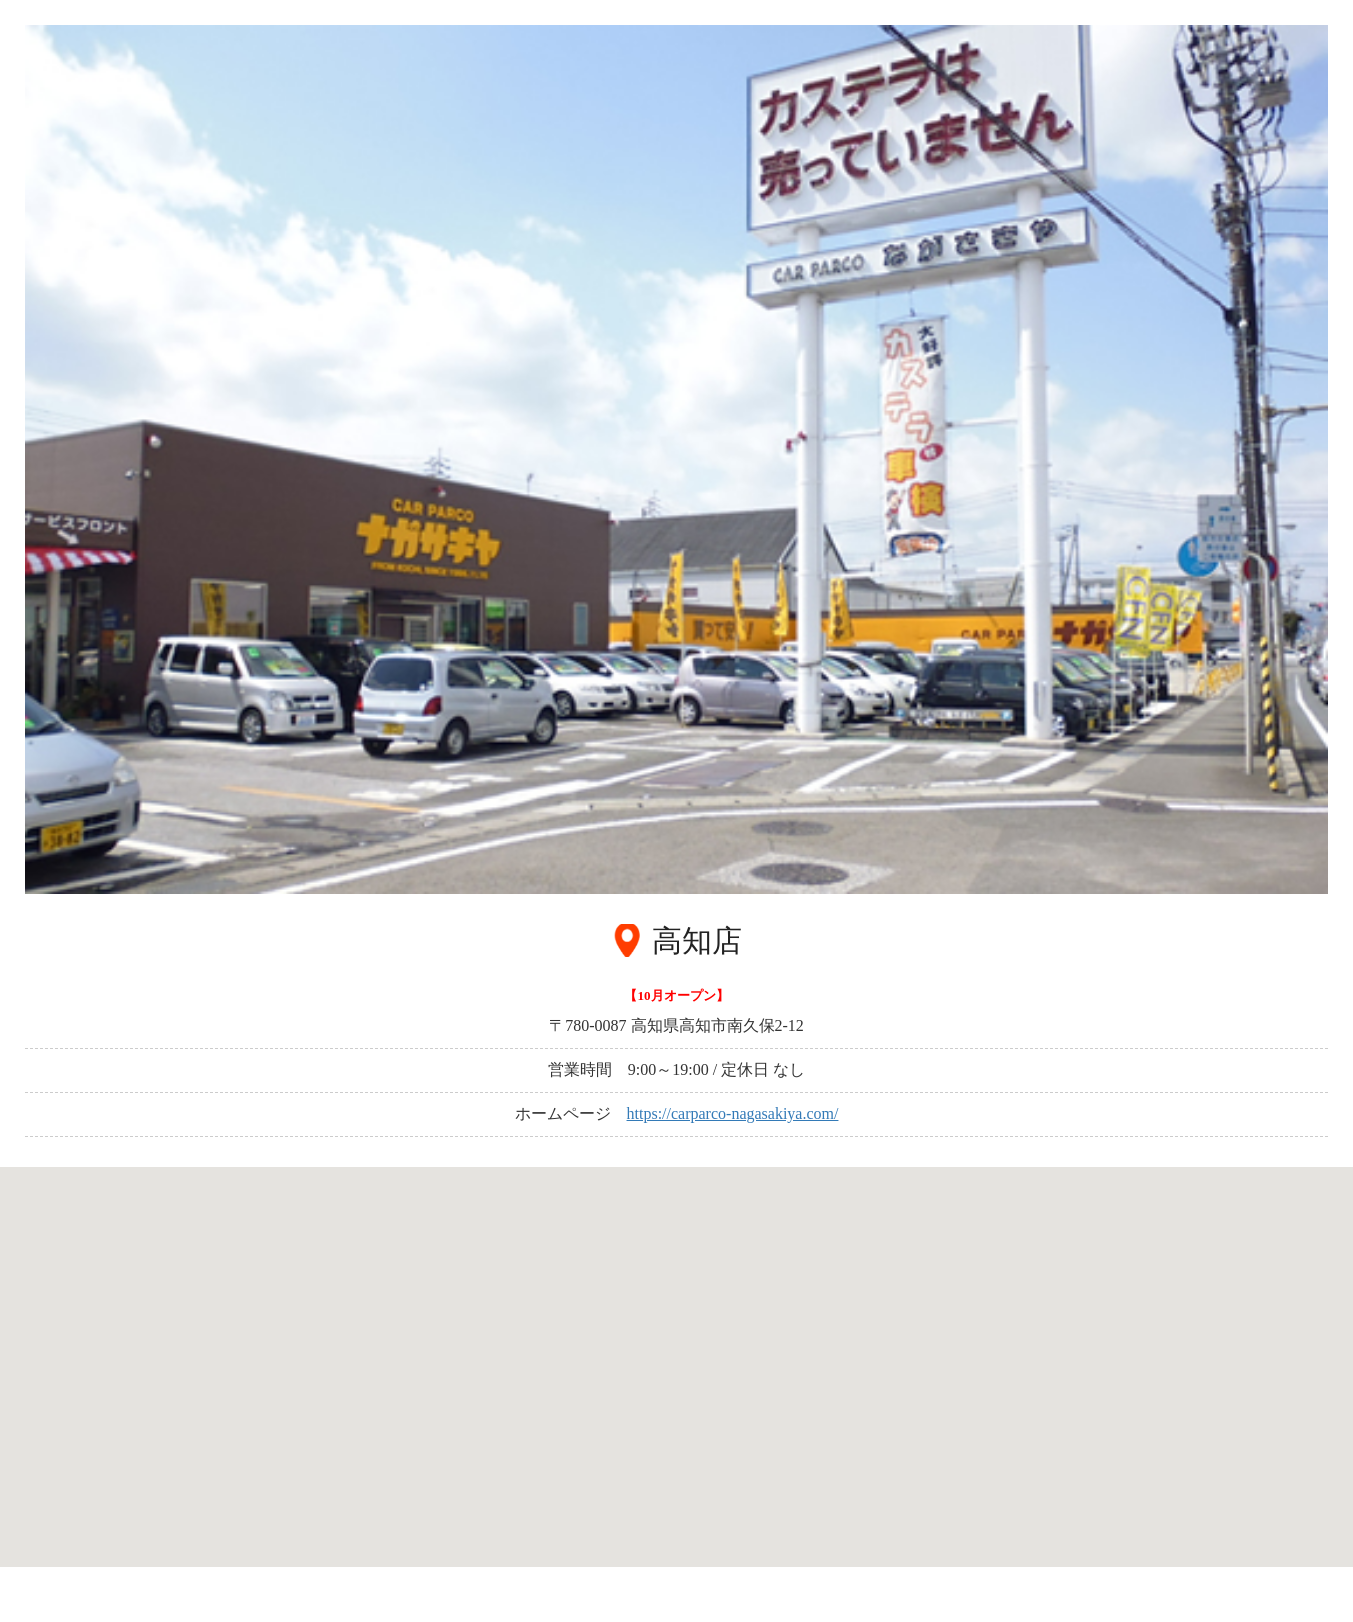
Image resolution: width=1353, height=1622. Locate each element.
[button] (677, 1355)
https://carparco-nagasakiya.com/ (733, 1113)
